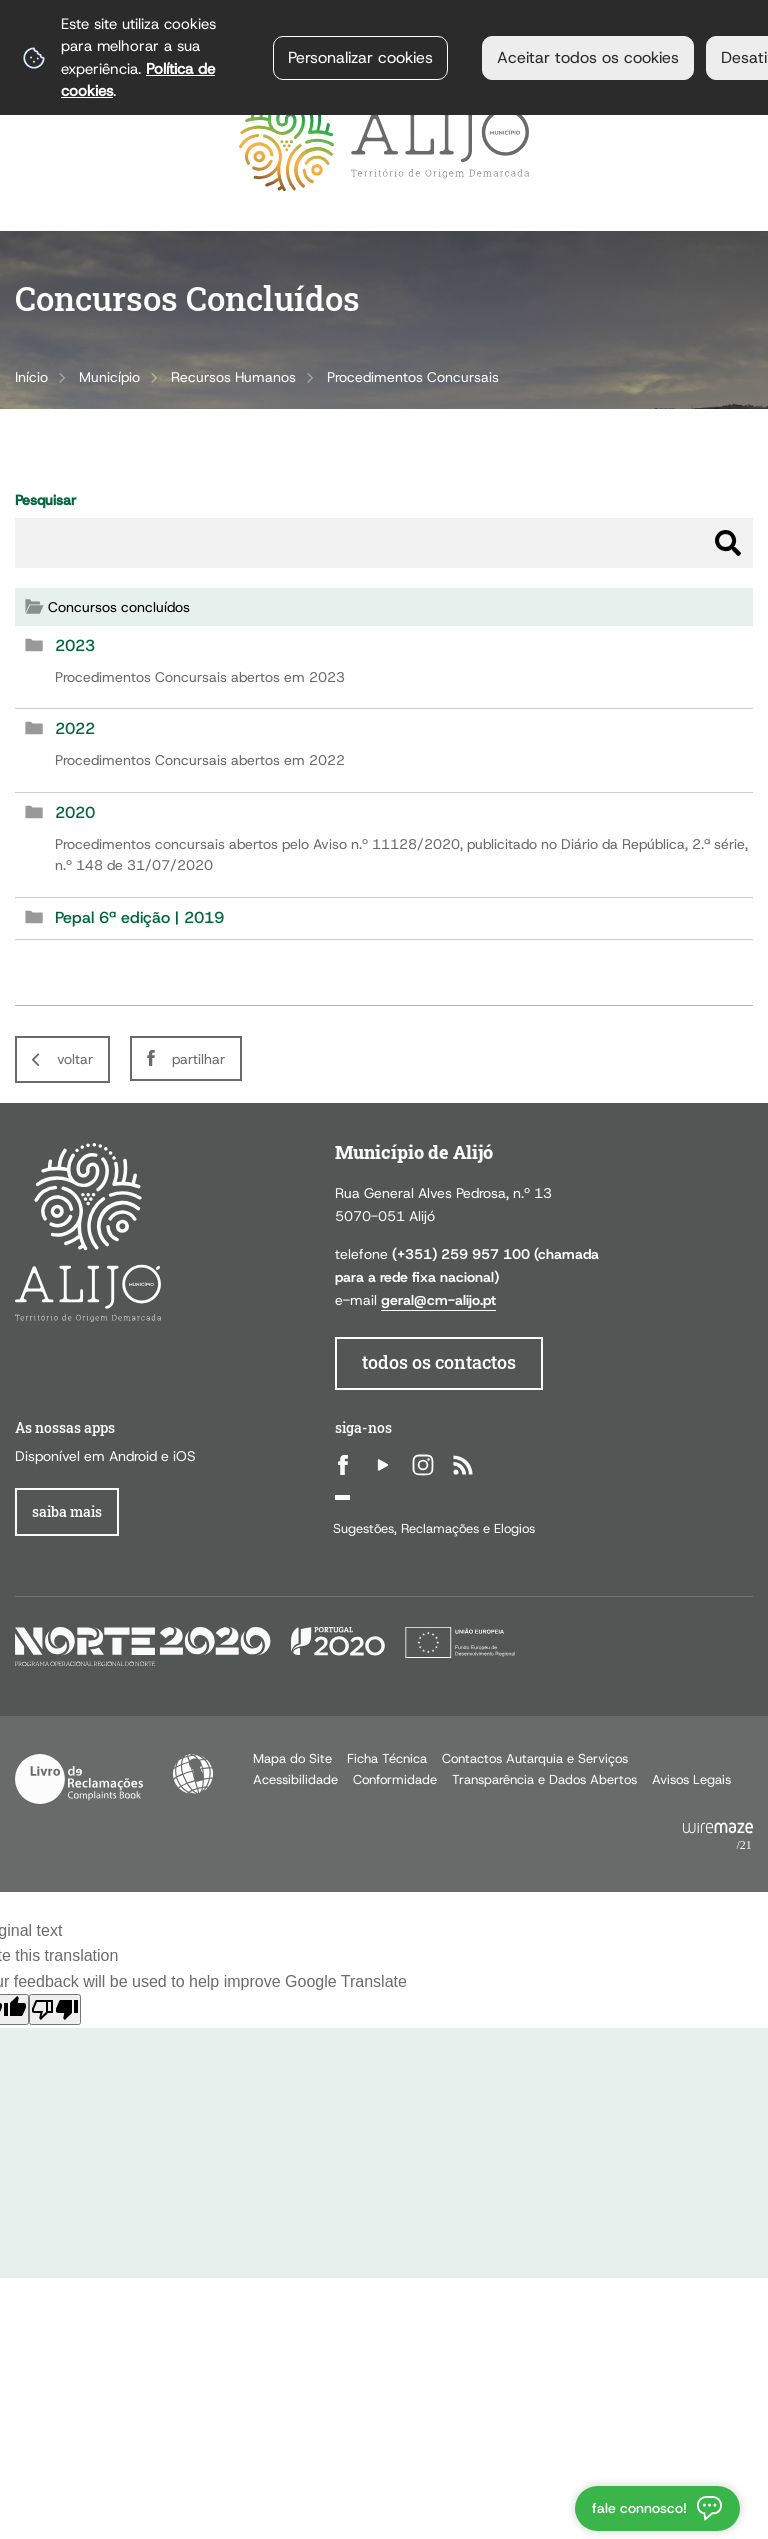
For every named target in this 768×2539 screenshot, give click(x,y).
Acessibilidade (193, 1774)
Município (109, 377)
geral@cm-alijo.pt (438, 1300)
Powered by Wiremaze (718, 1837)
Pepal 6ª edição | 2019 (139, 917)
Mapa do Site (292, 1758)
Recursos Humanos (233, 377)
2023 (75, 645)
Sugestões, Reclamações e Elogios (434, 1528)
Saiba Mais (67, 1511)
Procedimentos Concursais (413, 377)
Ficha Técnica (387, 1758)
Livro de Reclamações (79, 1779)
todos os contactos (439, 1362)
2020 (75, 812)
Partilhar (198, 1059)
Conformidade (395, 1779)
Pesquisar (45, 500)
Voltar (75, 1059)
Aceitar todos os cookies (588, 57)
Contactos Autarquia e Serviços (535, 1758)
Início (31, 377)
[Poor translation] (55, 2009)
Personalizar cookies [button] (360, 57)
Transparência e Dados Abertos (544, 1779)
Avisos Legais (691, 1779)
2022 (75, 728)
